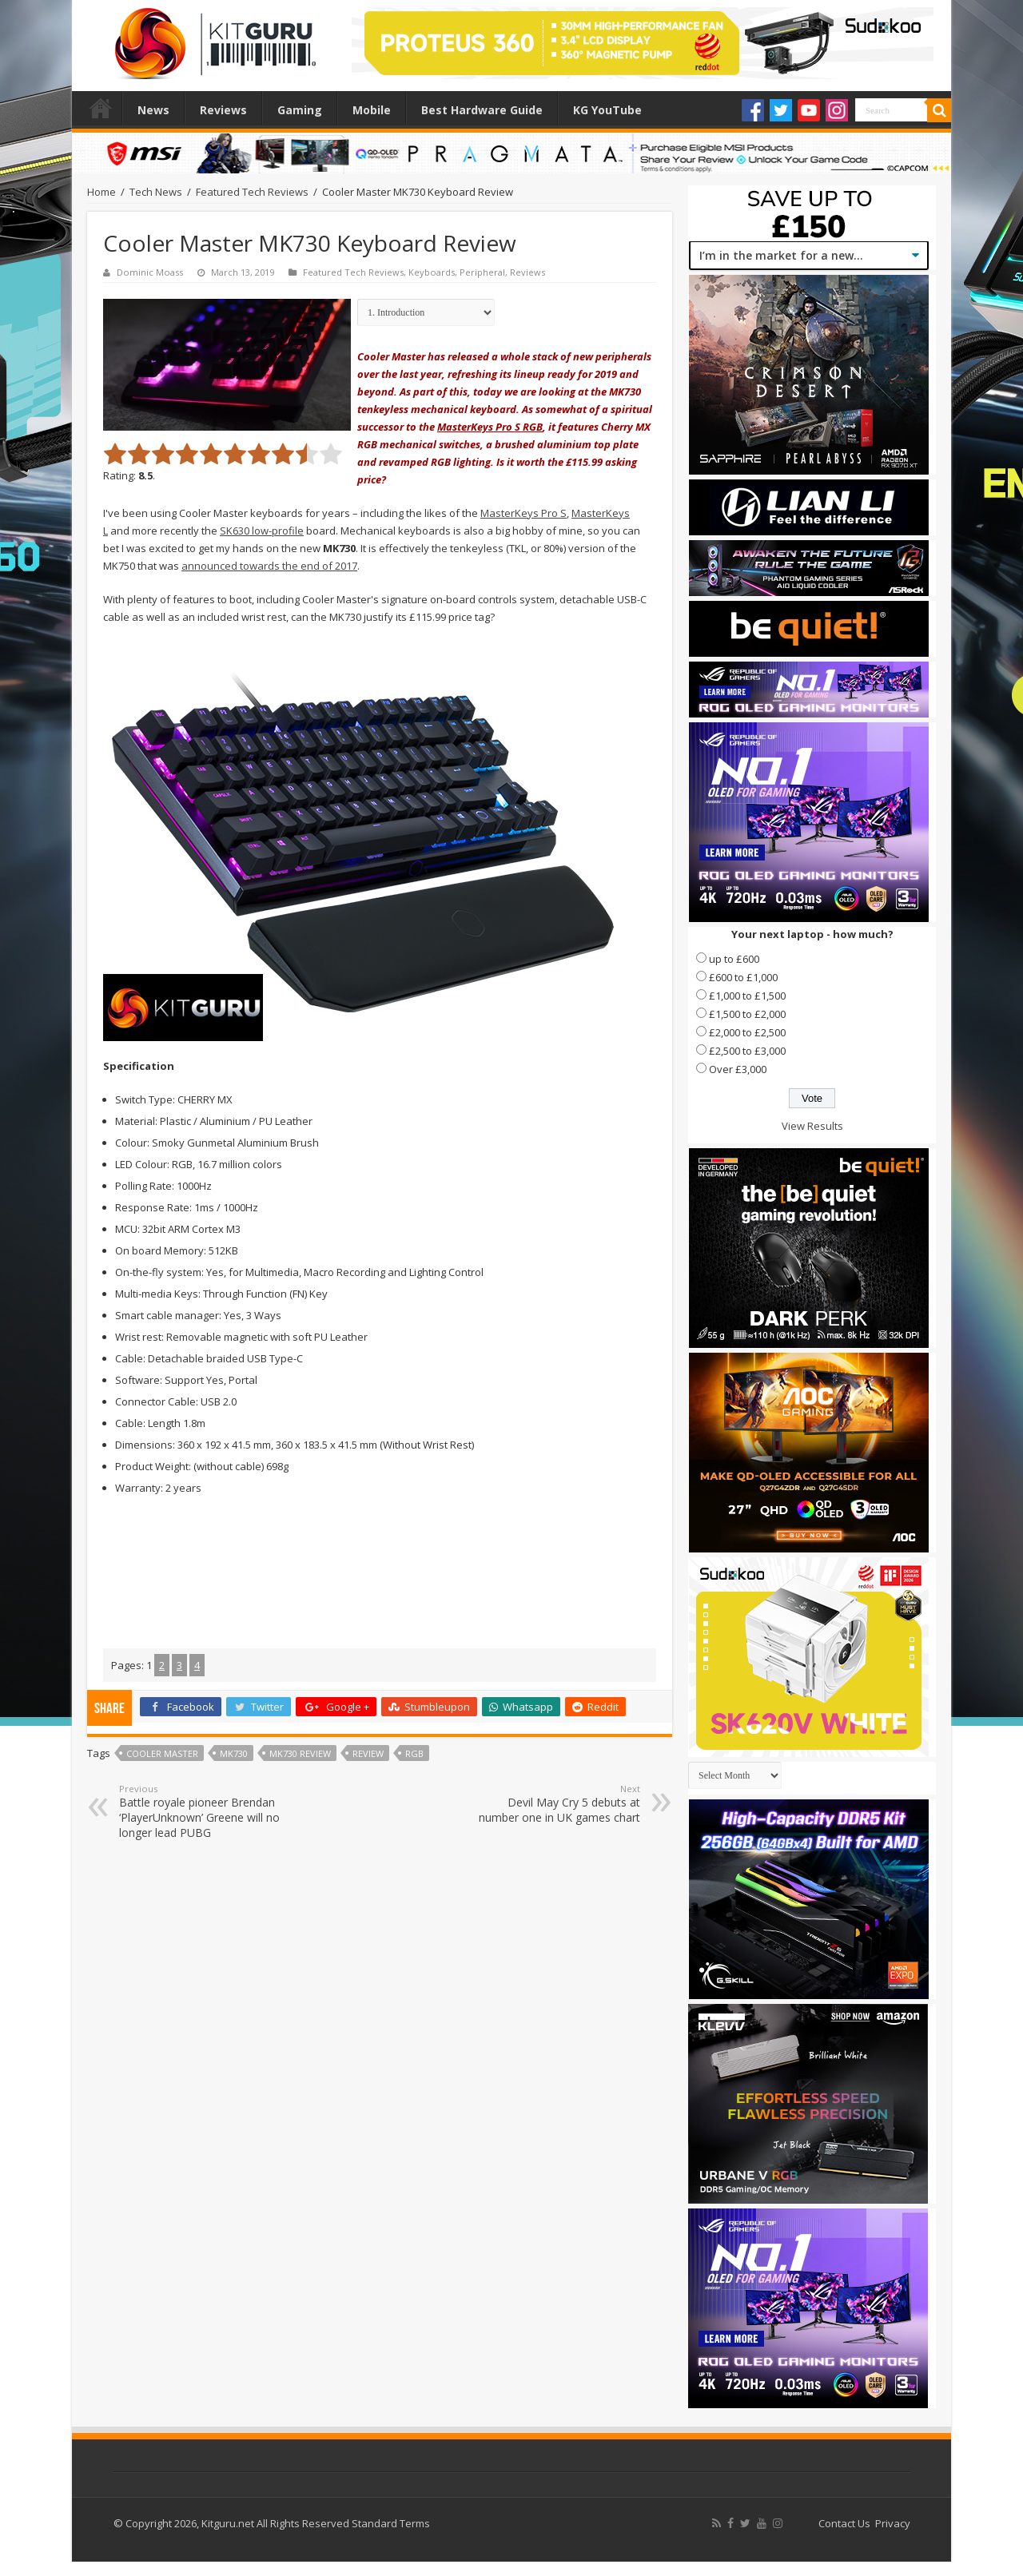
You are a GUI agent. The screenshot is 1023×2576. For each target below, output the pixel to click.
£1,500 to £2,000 (747, 1014)
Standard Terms (391, 2523)
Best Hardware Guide (482, 109)
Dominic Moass (150, 272)
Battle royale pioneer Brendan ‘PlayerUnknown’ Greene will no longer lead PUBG (201, 1811)
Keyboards (431, 272)
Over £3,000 (737, 1069)
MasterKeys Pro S (523, 513)
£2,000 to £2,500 (747, 1032)
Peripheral (482, 272)
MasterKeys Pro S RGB (490, 426)
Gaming (299, 109)
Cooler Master (162, 1753)
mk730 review (300, 1753)
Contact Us (844, 2523)
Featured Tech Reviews (252, 192)
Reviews (223, 109)
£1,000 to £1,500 (747, 995)
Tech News (155, 192)
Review (368, 1753)
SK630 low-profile (262, 530)
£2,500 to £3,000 (747, 1051)
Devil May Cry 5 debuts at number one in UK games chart (558, 1804)
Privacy (892, 2523)
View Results (812, 1126)
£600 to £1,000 (743, 977)
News (153, 109)
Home (100, 108)
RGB (414, 1753)
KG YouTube (607, 109)
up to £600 (734, 959)
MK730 (234, 1753)
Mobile (371, 109)
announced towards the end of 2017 (269, 566)
